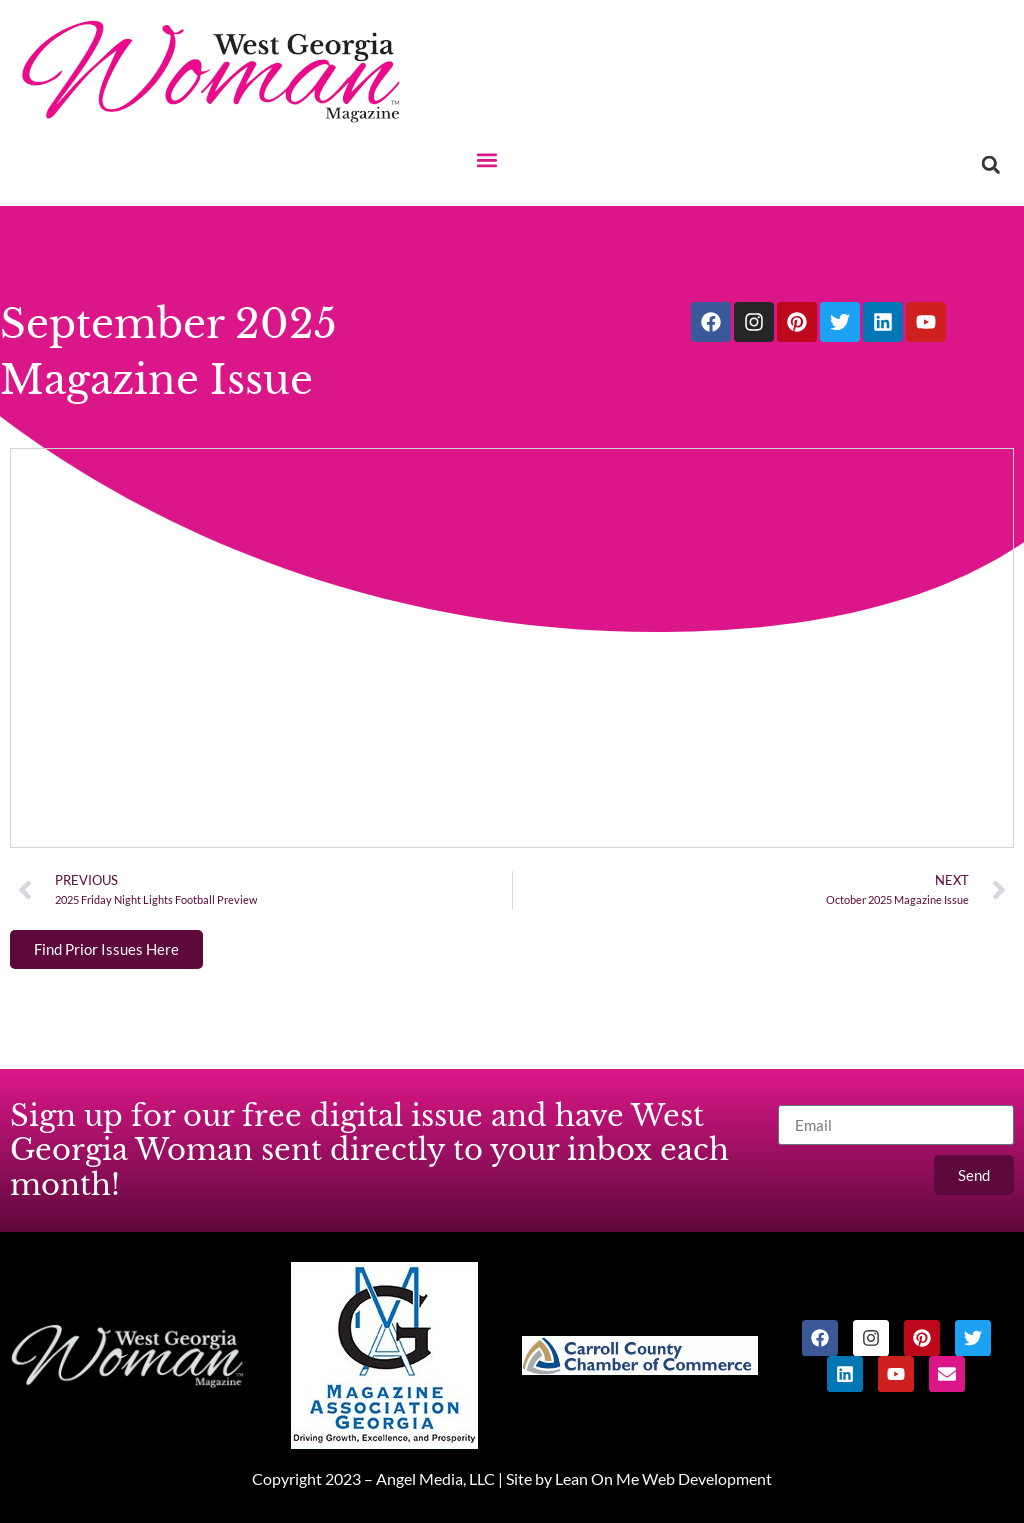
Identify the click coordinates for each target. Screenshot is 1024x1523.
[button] (486, 159)
